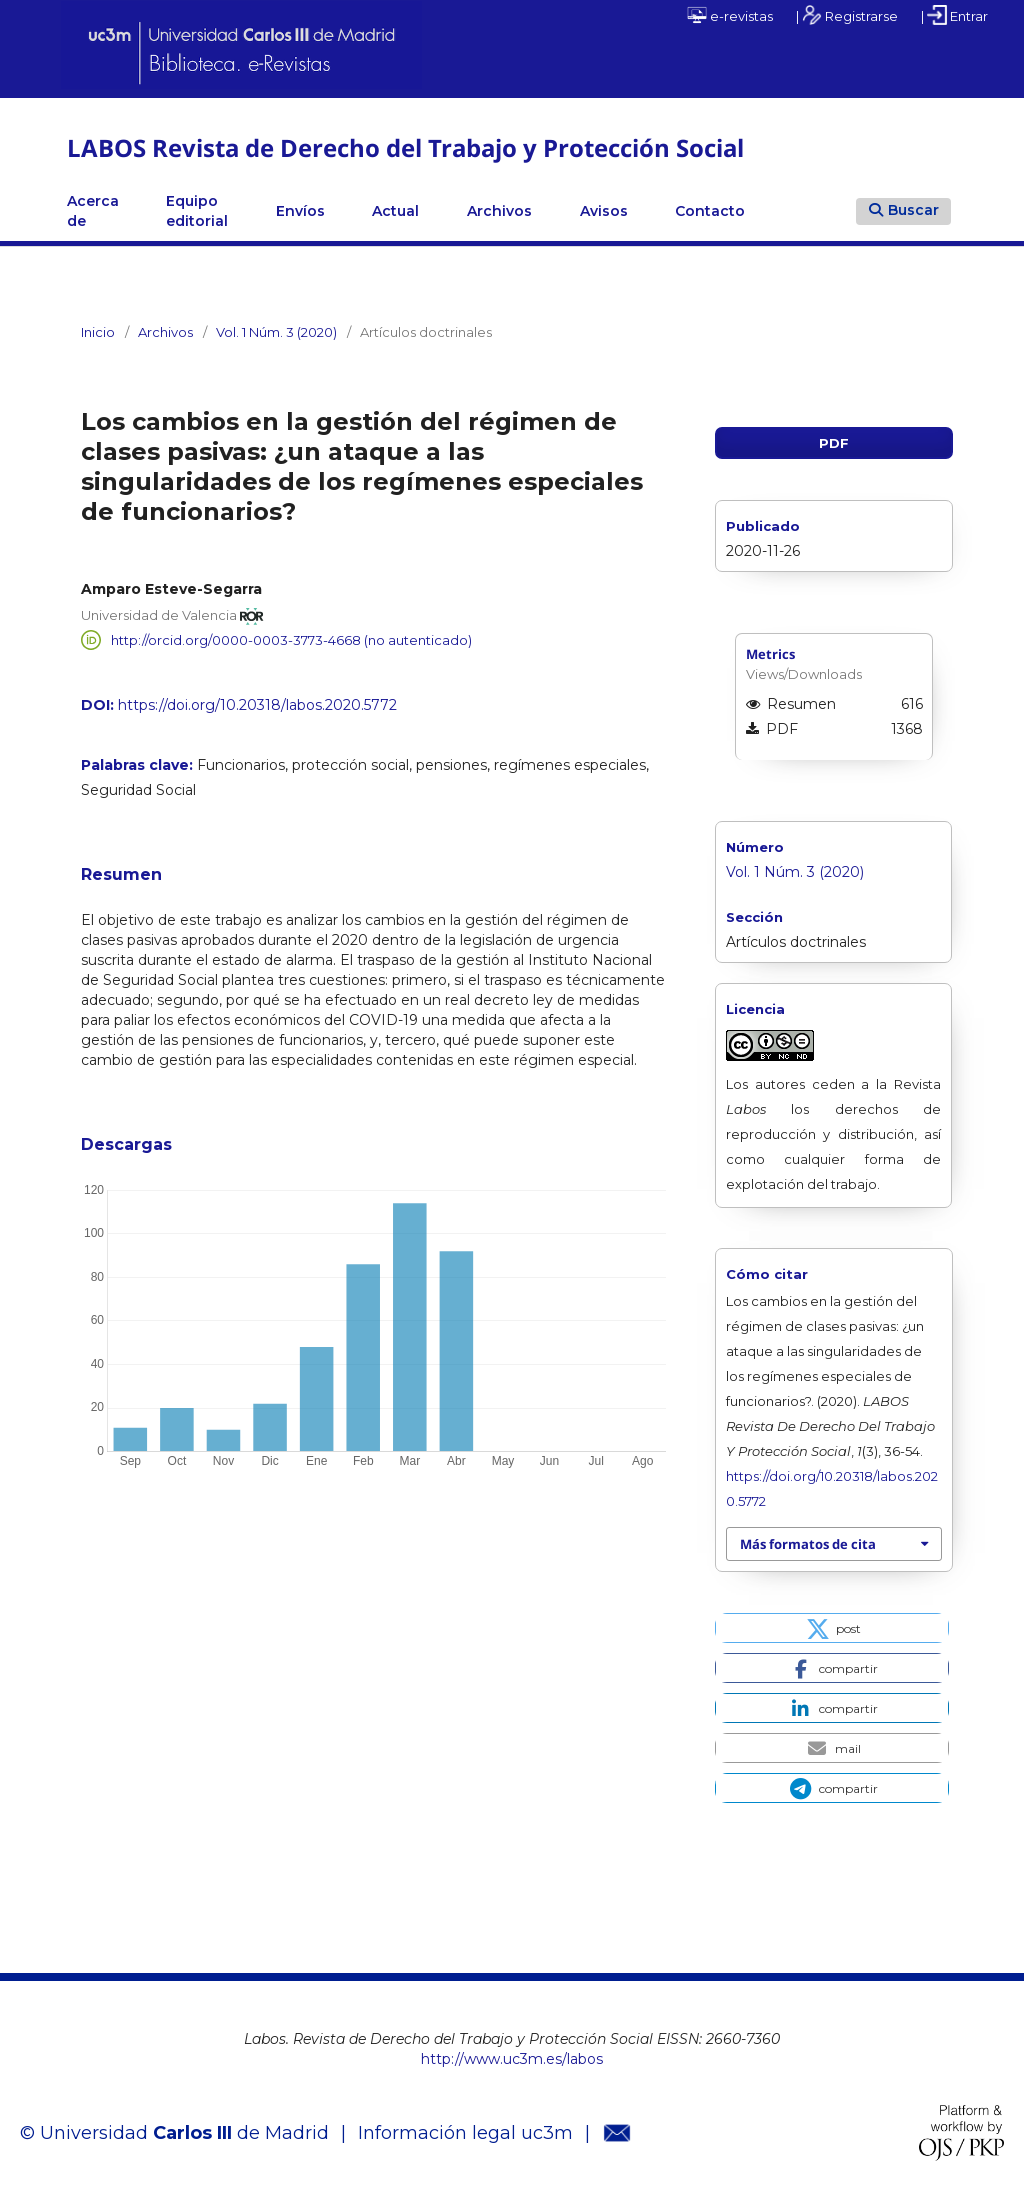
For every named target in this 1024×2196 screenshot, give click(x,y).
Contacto (710, 211)
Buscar (904, 210)
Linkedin (793, 211)
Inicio (98, 332)
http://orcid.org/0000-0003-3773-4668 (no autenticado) (291, 640)
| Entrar (954, 15)
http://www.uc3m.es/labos (512, 2059)
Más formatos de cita (808, 1544)
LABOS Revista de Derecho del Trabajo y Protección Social (405, 147)
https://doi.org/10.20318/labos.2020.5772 (257, 705)
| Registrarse (847, 15)
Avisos (604, 211)
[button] (831, 1628)
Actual (395, 211)
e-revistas (730, 15)
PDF (834, 443)
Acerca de (93, 211)
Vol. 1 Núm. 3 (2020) (276, 332)
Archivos (499, 211)
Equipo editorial (197, 211)
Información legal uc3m (465, 2133)
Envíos (300, 211)
